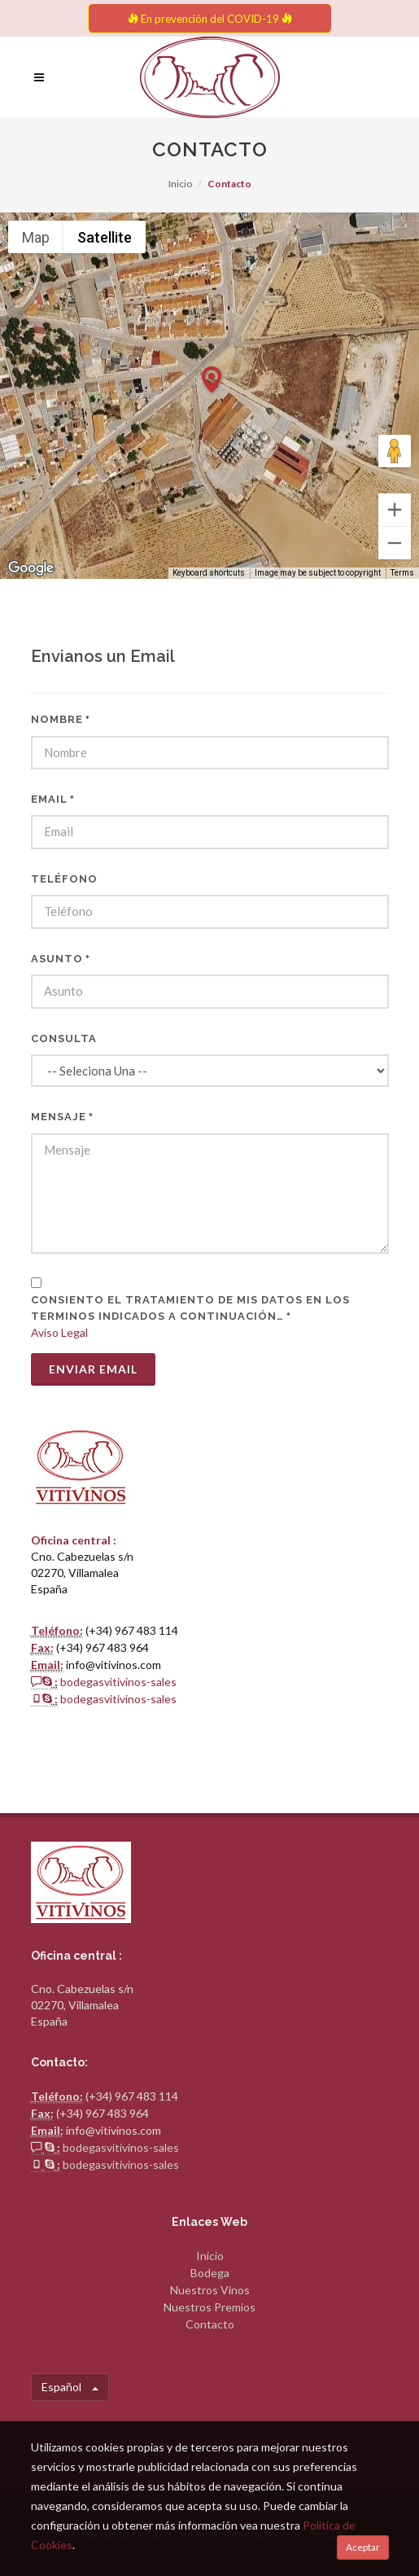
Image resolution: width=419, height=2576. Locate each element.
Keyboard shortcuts (208, 572)
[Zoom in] (394, 509)
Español (69, 2387)
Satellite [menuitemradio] (104, 237)
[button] (212, 380)
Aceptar (363, 2547)
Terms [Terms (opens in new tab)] (402, 572)
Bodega (209, 2273)
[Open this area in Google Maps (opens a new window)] (31, 568)
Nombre (60, 719)
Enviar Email (93, 1369)
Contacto (209, 2324)
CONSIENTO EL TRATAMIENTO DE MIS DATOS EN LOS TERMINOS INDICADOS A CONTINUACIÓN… (190, 1308)
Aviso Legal (59, 1332)
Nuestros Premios (209, 2307)
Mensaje (62, 1117)
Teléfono (64, 879)
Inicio (180, 183)
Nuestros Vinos (210, 2290)
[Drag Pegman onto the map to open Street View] (394, 451)
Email (53, 799)
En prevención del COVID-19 (210, 18)
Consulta (64, 1038)
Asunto (60, 959)
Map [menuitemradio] (36, 237)
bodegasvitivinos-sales (118, 1682)
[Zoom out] (394, 543)
